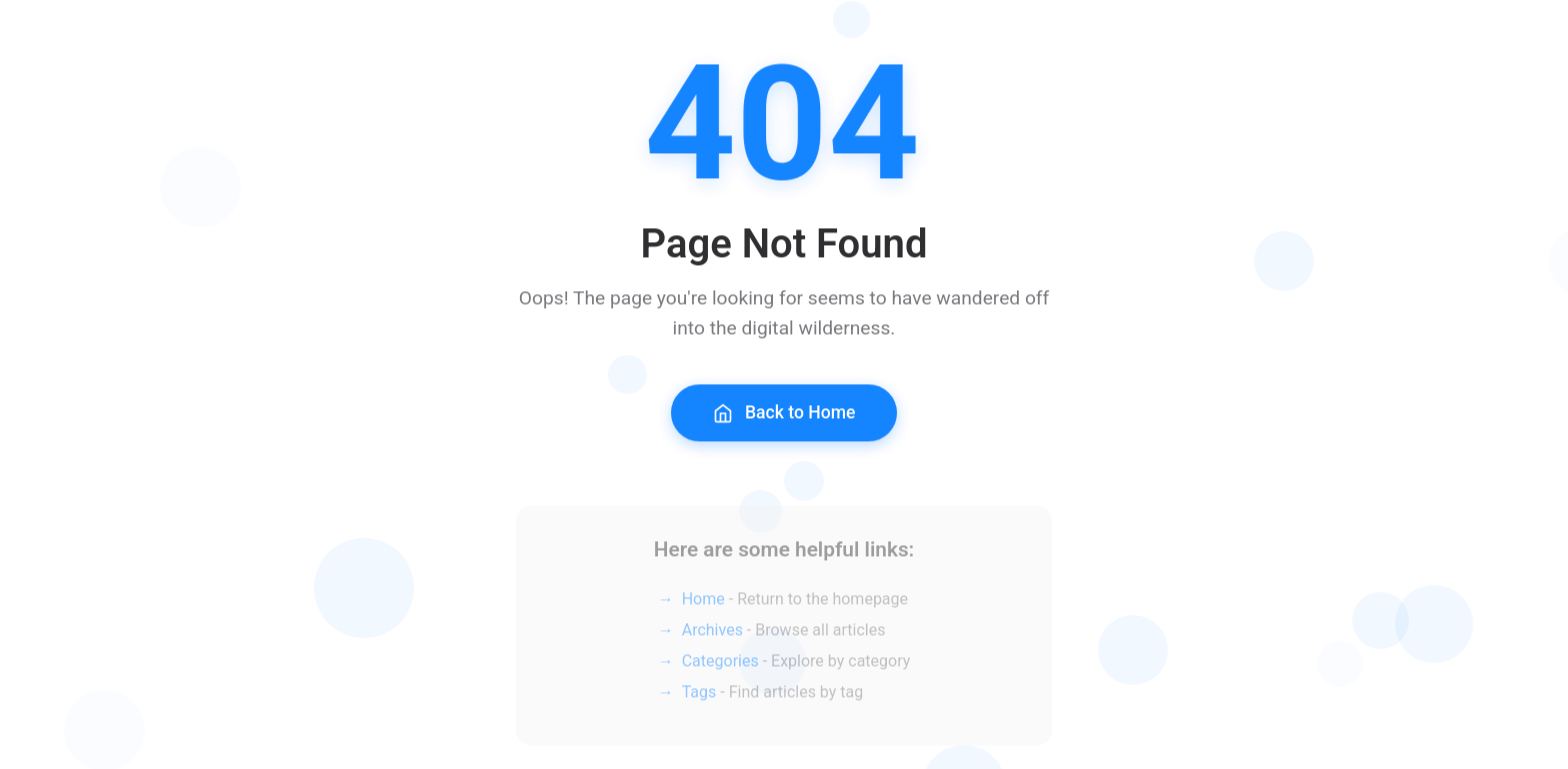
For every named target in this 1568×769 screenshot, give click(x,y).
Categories (720, 666)
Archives (712, 635)
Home (703, 604)
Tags (699, 697)
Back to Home (784, 415)
